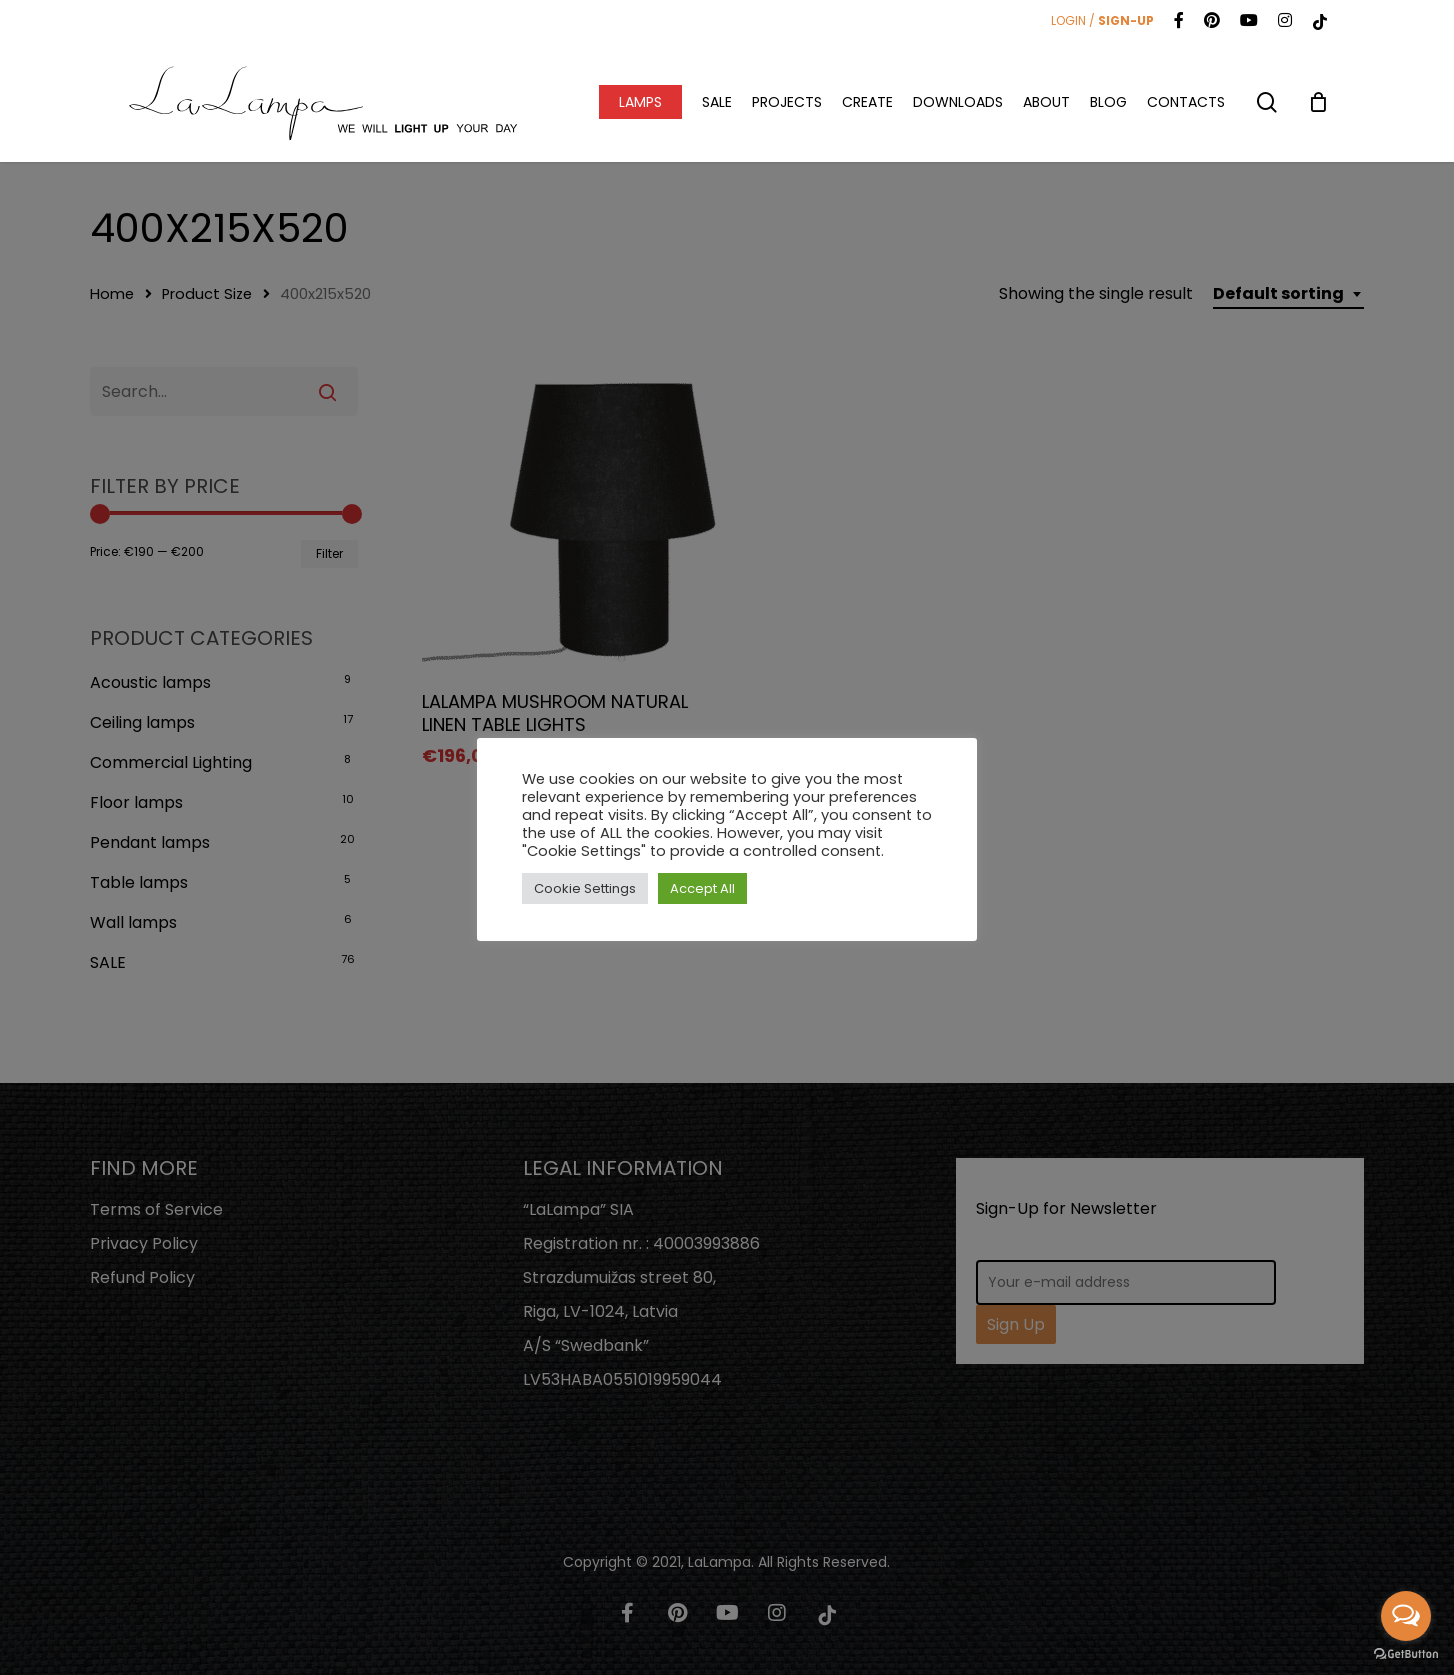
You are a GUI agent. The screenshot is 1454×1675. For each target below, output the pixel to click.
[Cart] (1318, 102)
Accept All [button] (702, 888)
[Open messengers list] (1406, 1616)
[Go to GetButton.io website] (1406, 1654)
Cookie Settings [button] (585, 888)
